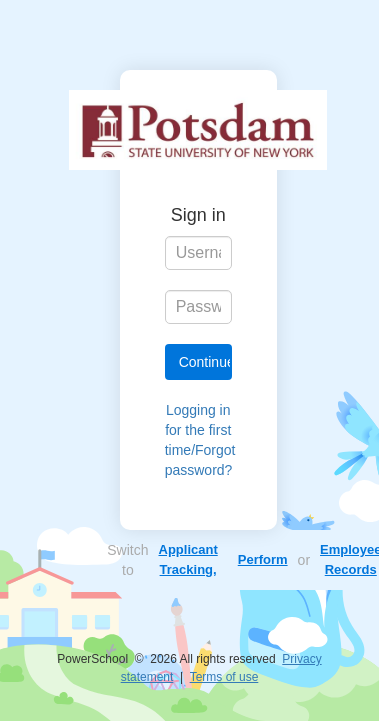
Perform (263, 559)
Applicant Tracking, (188, 559)
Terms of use (224, 677)
